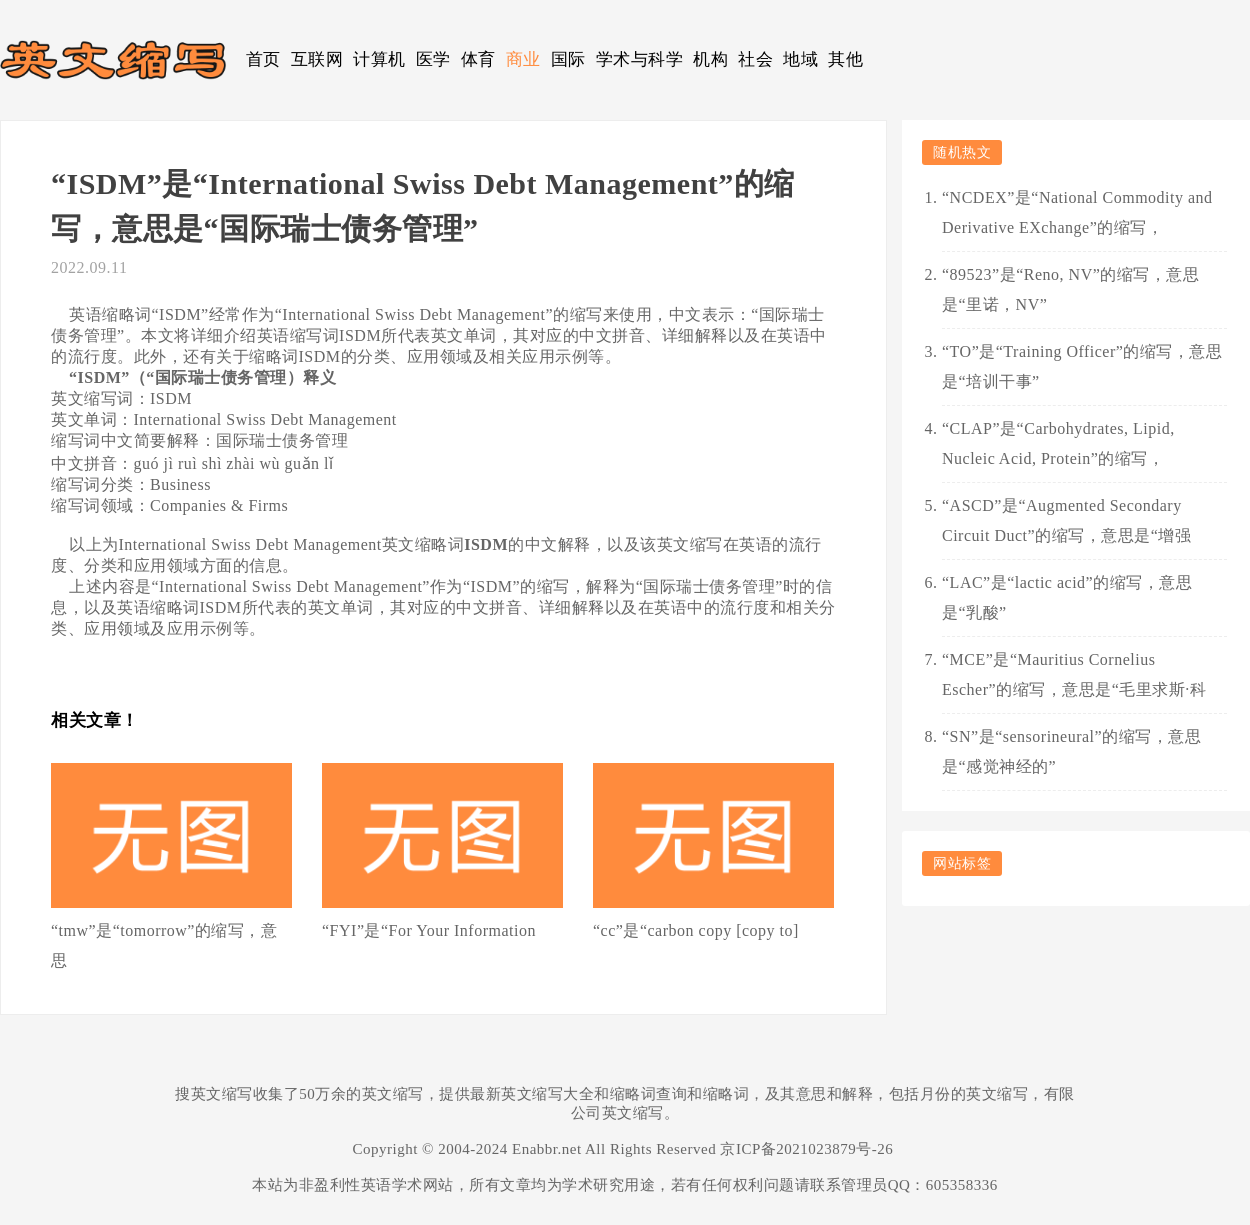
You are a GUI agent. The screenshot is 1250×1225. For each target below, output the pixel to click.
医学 (433, 59)
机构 (710, 59)
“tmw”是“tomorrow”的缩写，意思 (164, 945)
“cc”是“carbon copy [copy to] (696, 930)
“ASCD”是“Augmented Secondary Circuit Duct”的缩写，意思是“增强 (1066, 520)
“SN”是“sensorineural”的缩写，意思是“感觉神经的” (1071, 751)
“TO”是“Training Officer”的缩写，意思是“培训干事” (1082, 366)
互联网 (317, 59)
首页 (263, 59)
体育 (478, 59)
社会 (755, 59)
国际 (568, 59)
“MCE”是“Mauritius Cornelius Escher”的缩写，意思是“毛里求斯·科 (1074, 674)
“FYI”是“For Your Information (429, 930)
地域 (800, 59)
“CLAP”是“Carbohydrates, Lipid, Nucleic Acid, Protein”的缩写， (1058, 443)
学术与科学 (640, 59)
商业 (523, 59)
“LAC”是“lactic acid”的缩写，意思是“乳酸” (1067, 597)
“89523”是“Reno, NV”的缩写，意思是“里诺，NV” (1070, 289)
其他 (845, 59)
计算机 (379, 59)
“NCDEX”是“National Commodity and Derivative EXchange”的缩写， (1077, 212)
